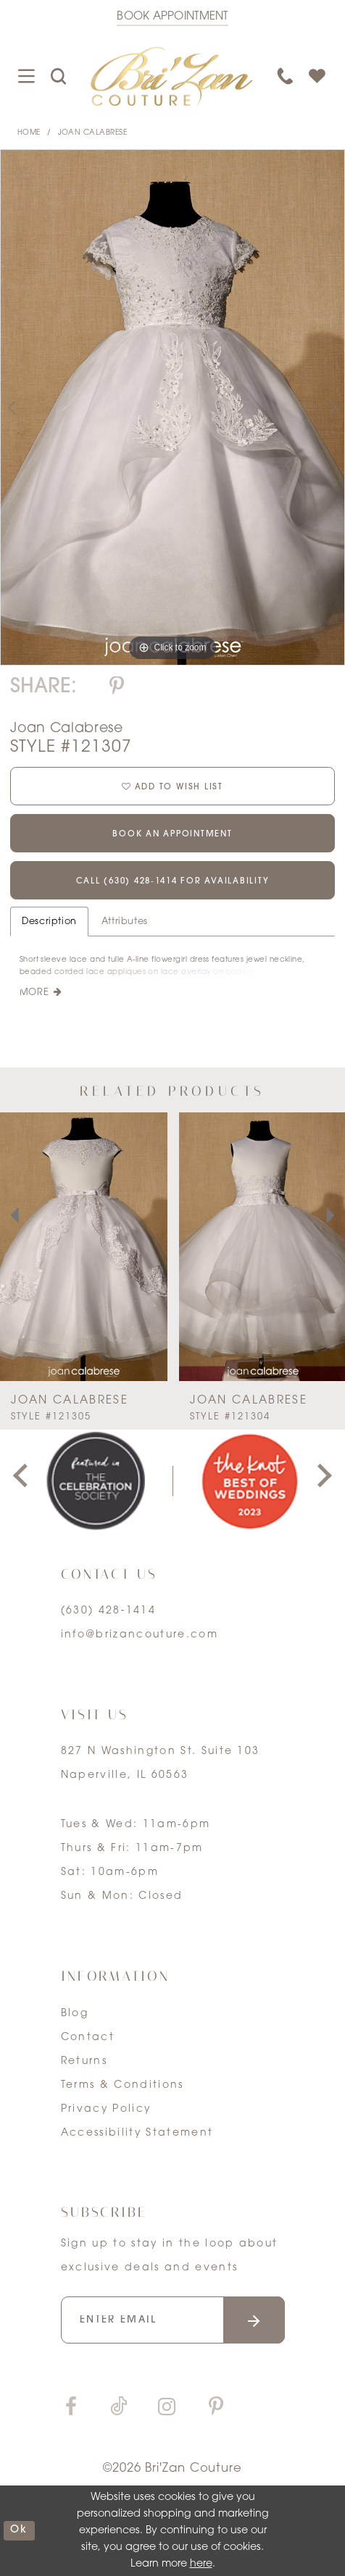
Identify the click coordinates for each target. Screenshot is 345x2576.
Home (29, 133)
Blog (74, 2013)
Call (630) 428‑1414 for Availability (173, 881)
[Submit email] (254, 2320)
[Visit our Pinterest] (216, 2408)
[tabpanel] (172, 407)
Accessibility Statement (137, 2133)
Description (49, 921)
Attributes (124, 921)
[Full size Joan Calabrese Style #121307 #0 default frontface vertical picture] (172, 407)
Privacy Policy (106, 2109)
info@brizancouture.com (139, 1635)
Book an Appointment (172, 834)
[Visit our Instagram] (167, 2408)
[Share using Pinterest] (117, 687)
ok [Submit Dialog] (19, 2530)
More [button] (34, 992)
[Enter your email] (173, 2320)
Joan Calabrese (93, 133)
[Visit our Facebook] (71, 2408)
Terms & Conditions (122, 2085)
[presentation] (83, 1246)
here (201, 2564)
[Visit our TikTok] (118, 2408)
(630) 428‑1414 (108, 1611)
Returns (84, 2061)
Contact (88, 2037)
